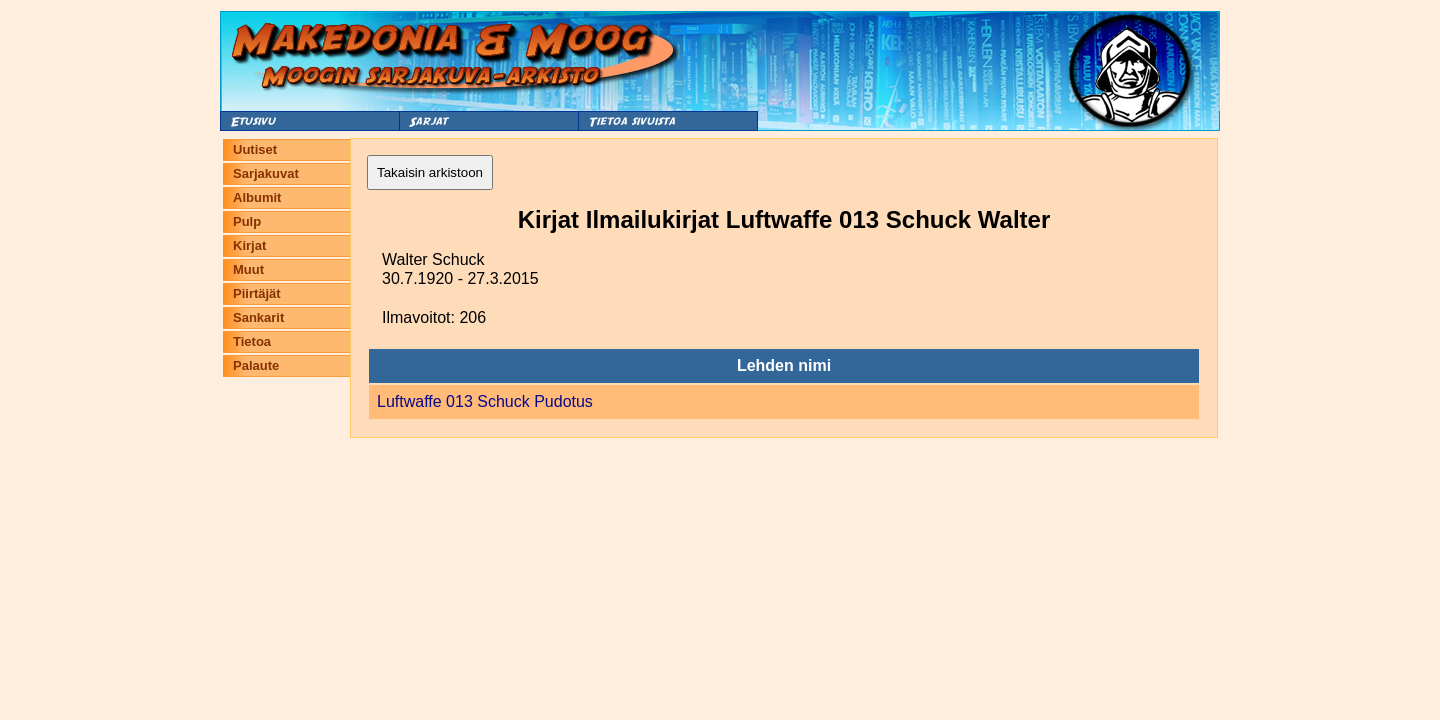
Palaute (256, 365)
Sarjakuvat (266, 173)
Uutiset (255, 149)
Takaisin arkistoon (430, 172)
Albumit (257, 197)
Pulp (247, 221)
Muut (248, 269)
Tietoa (252, 341)
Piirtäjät (257, 293)
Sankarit (258, 317)
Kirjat (249, 245)
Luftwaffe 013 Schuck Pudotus (485, 401)
